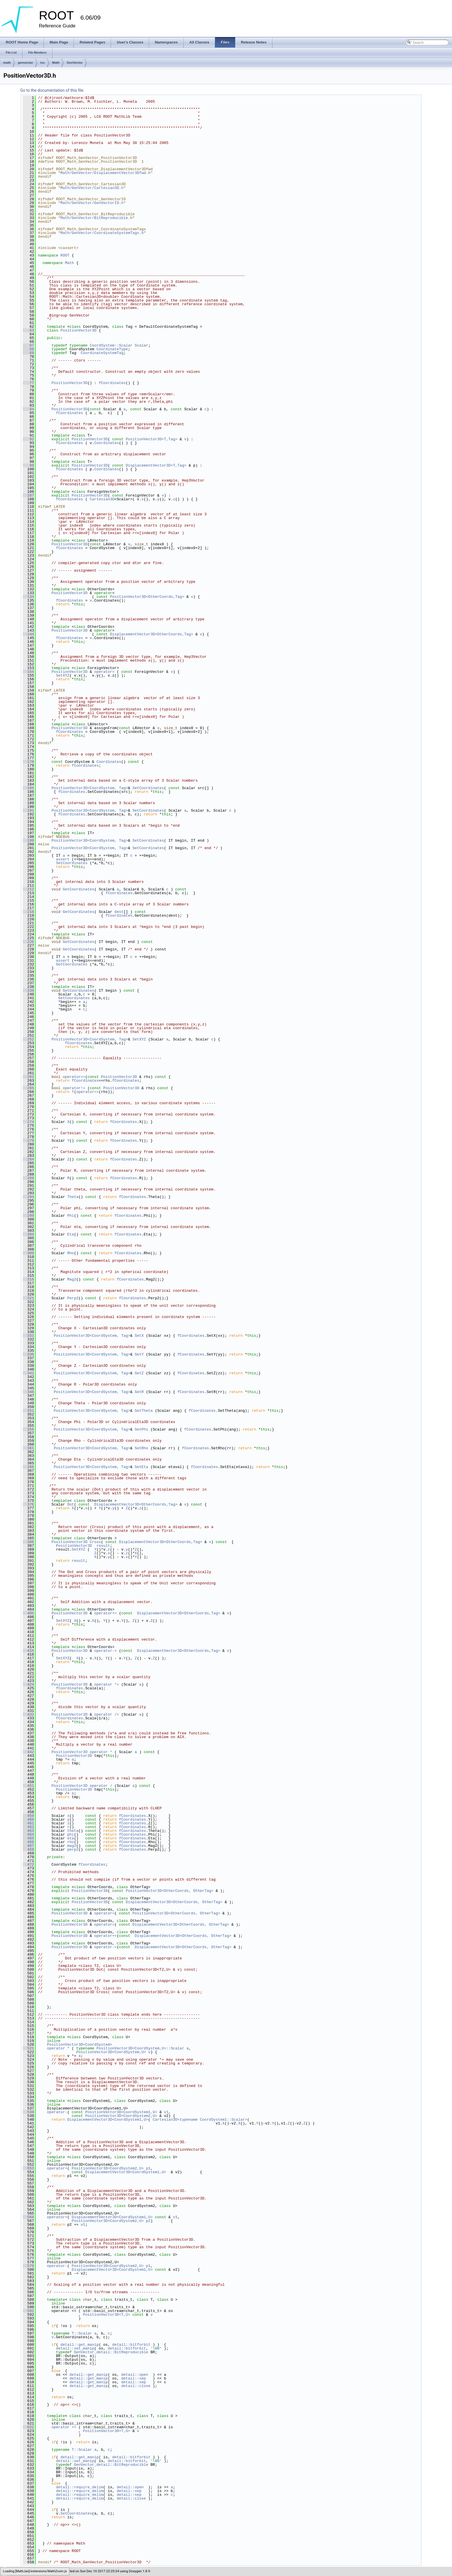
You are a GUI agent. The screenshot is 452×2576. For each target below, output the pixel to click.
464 (28, 1834)
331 (28, 1335)
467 (28, 1845)
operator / (102, 1785)
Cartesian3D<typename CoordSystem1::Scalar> (200, 2119)
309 (28, 1253)
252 (28, 1039)
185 (28, 788)
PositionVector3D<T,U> (106, 2314)
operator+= (106, 1613)
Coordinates (106, 442)
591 (28, 2310)
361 (28, 1448)
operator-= (106, 1650)
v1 (166, 2112)
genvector (25, 62)
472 (28, 1864)
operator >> (65, 2427)
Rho (70, 1253)
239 (28, 990)
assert (62, 859)
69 (28, 352)
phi (70, 1834)
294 (28, 1196)
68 (28, 349)
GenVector (74, 62)
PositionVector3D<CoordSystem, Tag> (90, 788)
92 (28, 439)
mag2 (71, 1845)
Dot (70, 1504)
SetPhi (141, 1429)
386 (28, 1542)
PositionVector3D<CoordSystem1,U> (121, 2112)
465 (28, 1838)
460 (28, 1819)
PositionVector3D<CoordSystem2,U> (121, 2115)
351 (28, 1410)
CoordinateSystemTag (102, 352)
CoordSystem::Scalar (111, 345)
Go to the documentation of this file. (52, 90)
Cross (95, 1542)
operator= (105, 671)
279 (28, 1140)
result (103, 1545)
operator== (74, 1076)
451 (28, 1785)
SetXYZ (62, 675)
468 (28, 1849)
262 (28, 1076)
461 (28, 1823)
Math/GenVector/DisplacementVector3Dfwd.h (105, 172)
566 (28, 2217)
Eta (70, 1234)
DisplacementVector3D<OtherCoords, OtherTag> (174, 1902)
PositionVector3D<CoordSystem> (79, 2044)
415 (28, 1650)
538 (28, 2112)
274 (28, 1121)
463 (28, 1830)
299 (28, 1215)
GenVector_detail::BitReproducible (111, 2352)
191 (28, 810)
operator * (102, 1752)
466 (28, 1842)
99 (28, 465)
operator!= (75, 1088)
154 (28, 671)
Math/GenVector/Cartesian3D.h (92, 187)
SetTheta (143, 1410)
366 (28, 1466)
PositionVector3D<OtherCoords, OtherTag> (169, 1890)
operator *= (107, 1684)
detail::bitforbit (131, 2344)
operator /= (107, 1714)
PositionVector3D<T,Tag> (151, 439)
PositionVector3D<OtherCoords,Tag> (147, 596)
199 (28, 840)
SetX (139, 1335)
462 (28, 1827)
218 (28, 911)
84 (28, 409)
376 (28, 1504)
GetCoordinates (78, 889)
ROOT (65, 255)
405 (28, 1613)
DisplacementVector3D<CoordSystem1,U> (107, 2119)
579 (28, 2265)
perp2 (72, 1849)
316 (28, 1279)
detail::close (135, 2385)
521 (28, 2048)
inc (42, 62)
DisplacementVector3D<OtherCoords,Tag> (151, 634)
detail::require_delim (79, 2487)
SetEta (141, 1466)
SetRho (141, 1448)
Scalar (141, 345)
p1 (148, 2168)
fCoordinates (112, 382)
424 (28, 1684)
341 (28, 1373)
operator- (57, 2112)
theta (72, 1830)
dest (118, 911)
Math (56, 62)
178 (28, 761)
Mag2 (71, 1279)
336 (28, 1354)
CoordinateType (112, 349)
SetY (139, 1354)
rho (70, 1842)
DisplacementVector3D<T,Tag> (156, 465)
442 (28, 1752)
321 (28, 1298)
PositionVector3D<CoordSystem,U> (111, 2052)
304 (28, 1234)
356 (28, 1429)
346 (28, 1391)
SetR (139, 1391)
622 (28, 2427)
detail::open (134, 2374)
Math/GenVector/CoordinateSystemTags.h (102, 232)
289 (28, 1178)
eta (70, 1838)
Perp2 (72, 1298)
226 (28, 941)
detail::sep (133, 2378)
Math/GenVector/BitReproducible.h (97, 217)
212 (28, 889)
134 (28, 596)
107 (28, 495)
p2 (148, 2220)
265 (28, 1088)
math (7, 62)
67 (28, 345)
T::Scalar (82, 2333)
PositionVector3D (79, 330)
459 (28, 1815)
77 (28, 382)
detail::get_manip (80, 2344)
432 (28, 1714)
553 (28, 2168)
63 (28, 330)
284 (28, 1159)
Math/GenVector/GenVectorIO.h (92, 202)
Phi (70, 1215)
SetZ (139, 1373)
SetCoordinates (148, 788)
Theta (72, 1196)
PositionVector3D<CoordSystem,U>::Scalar (140, 2048)
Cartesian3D (102, 499)
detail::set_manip (75, 2348)
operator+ (57, 2168)
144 (28, 634)
